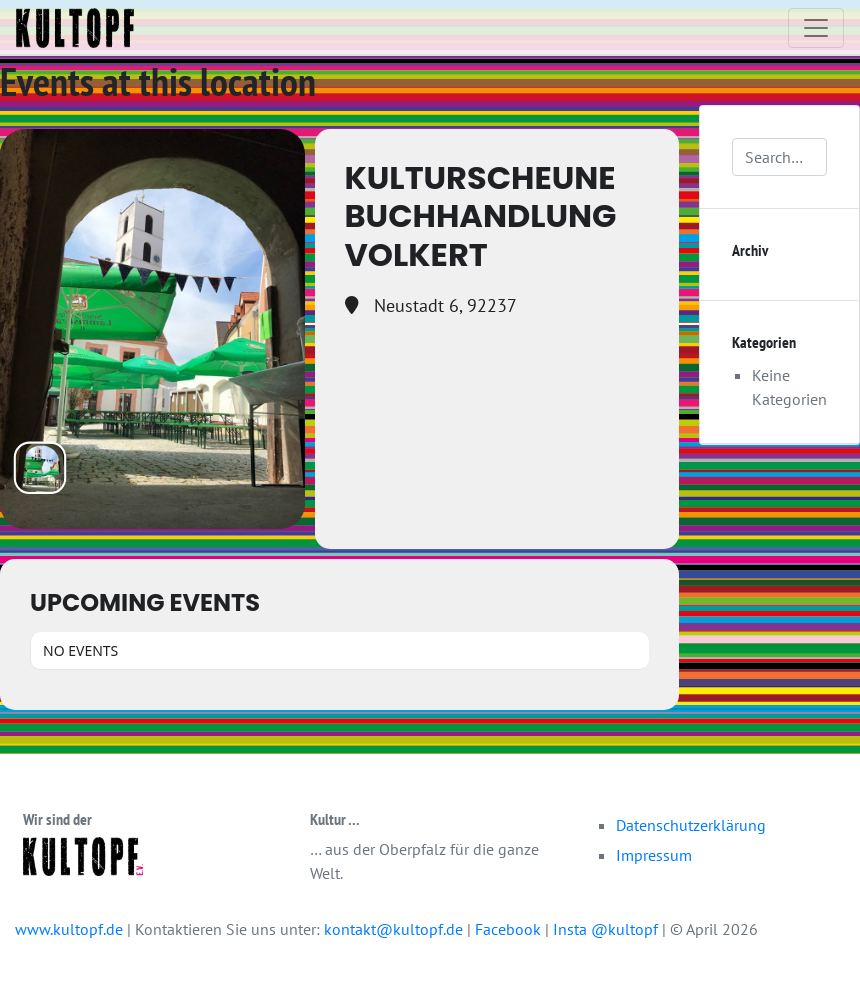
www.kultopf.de (69, 929)
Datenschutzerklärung (691, 825)
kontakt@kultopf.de (393, 929)
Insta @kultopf (607, 929)
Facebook (510, 929)
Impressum (654, 855)
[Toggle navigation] (816, 28)
